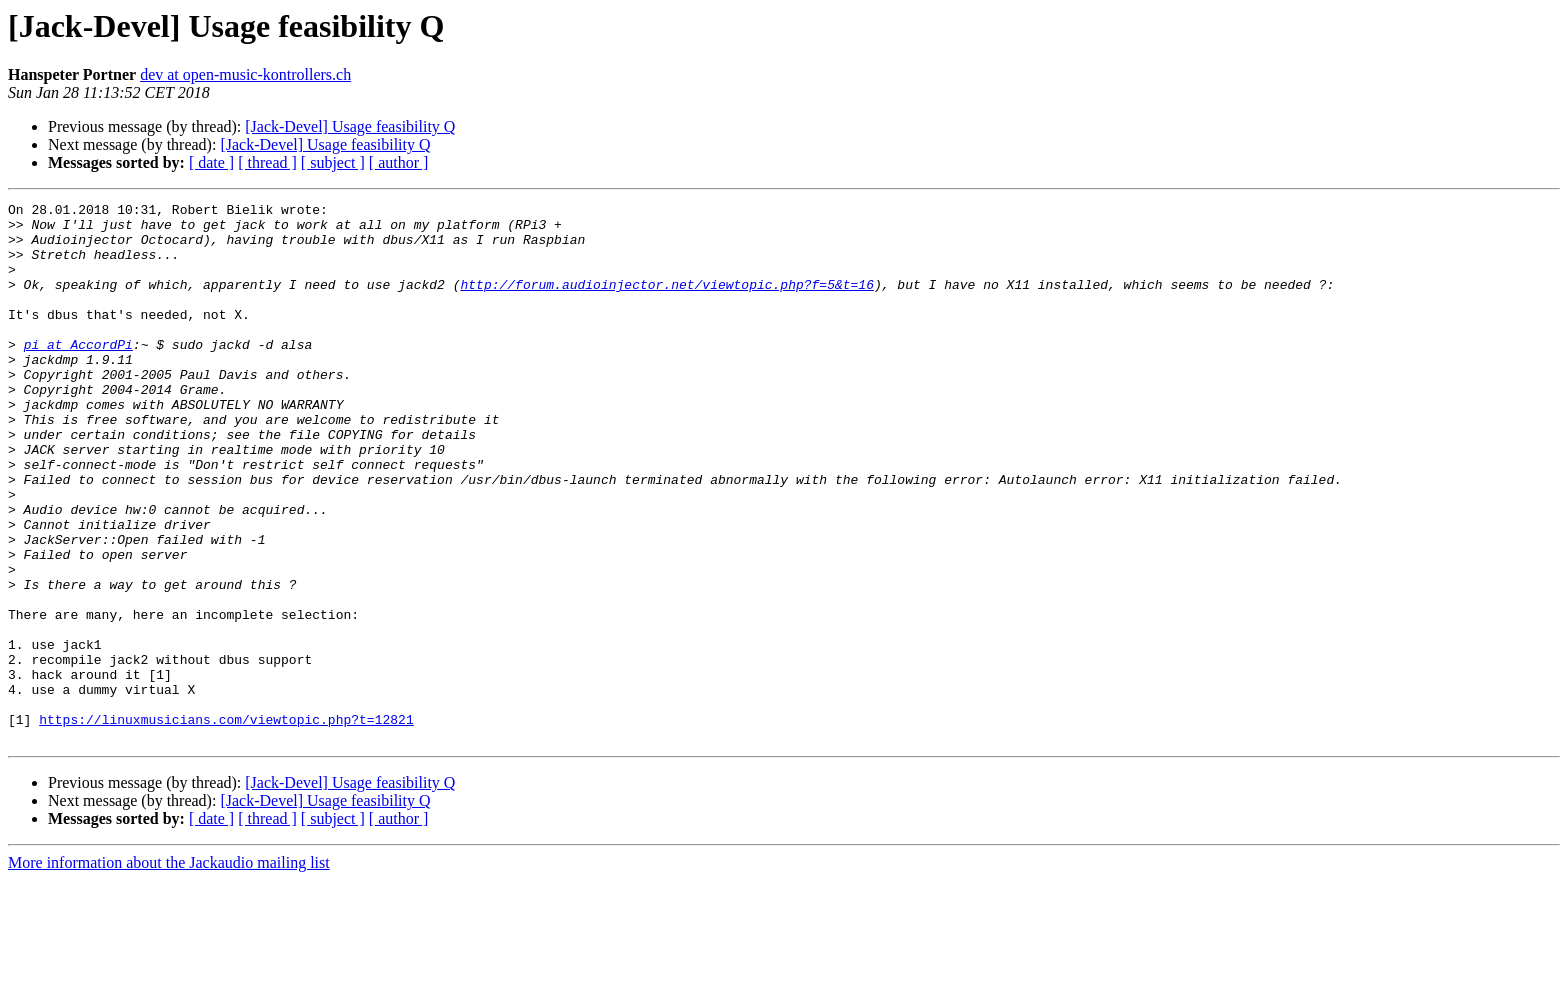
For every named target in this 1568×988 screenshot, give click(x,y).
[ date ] (211, 162)
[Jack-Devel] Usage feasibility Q (350, 126)
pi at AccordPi (78, 374)
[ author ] (399, 162)
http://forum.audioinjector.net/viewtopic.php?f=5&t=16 (666, 302)
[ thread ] (267, 162)
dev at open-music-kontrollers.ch (245, 74)
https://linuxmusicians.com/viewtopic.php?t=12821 (226, 824)
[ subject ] (333, 162)
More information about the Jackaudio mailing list (169, 970)
